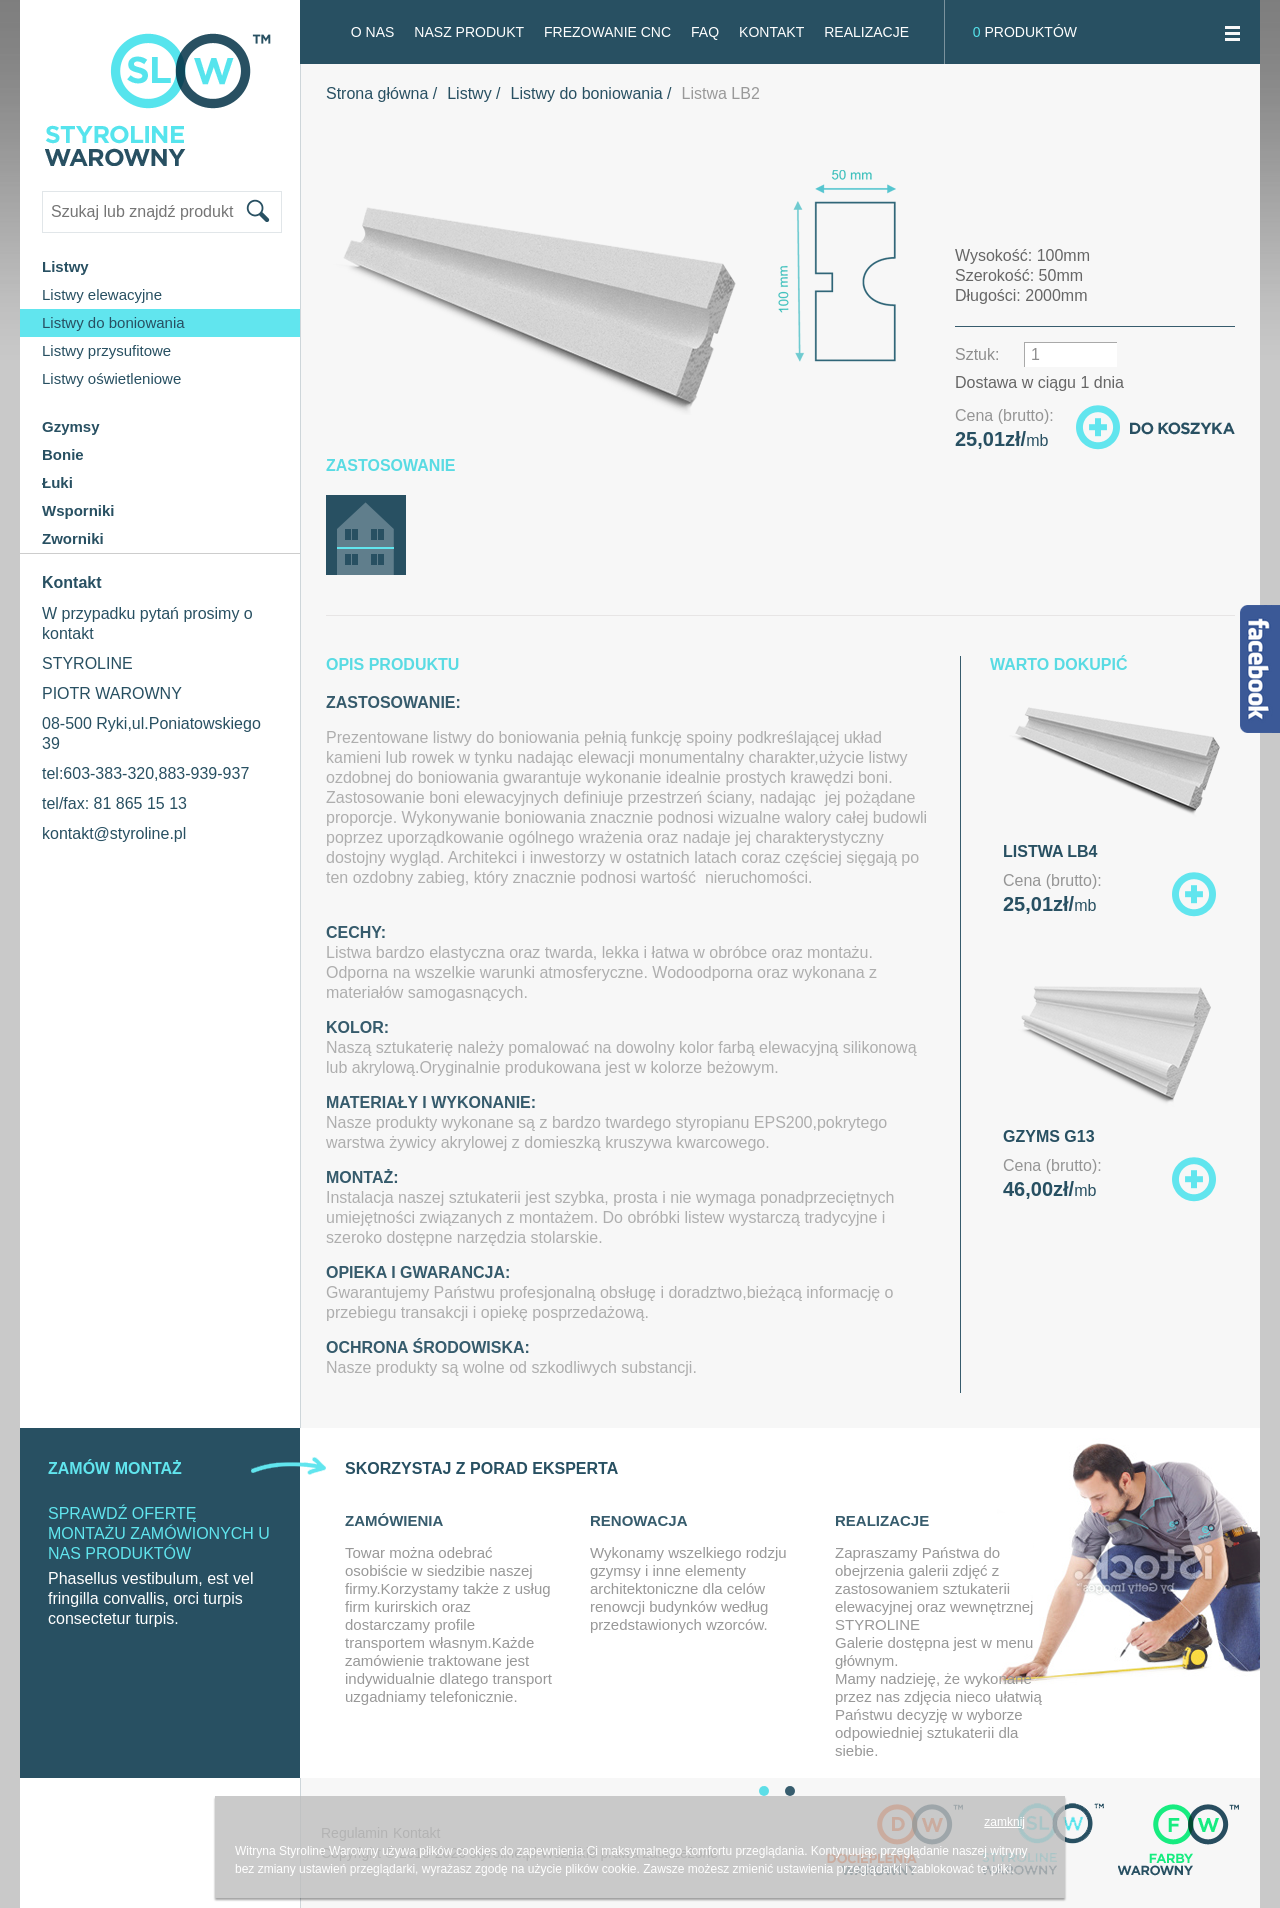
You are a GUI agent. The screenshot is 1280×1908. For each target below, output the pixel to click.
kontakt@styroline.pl (114, 833)
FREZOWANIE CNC (607, 32)
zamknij (1004, 1822)
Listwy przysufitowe (106, 350)
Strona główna (377, 93)
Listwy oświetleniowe (111, 378)
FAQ (705, 32)
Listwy (469, 93)
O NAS (373, 32)
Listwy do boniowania (113, 322)
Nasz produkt (469, 32)
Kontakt (771, 32)
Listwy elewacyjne (102, 294)
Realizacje (866, 32)
